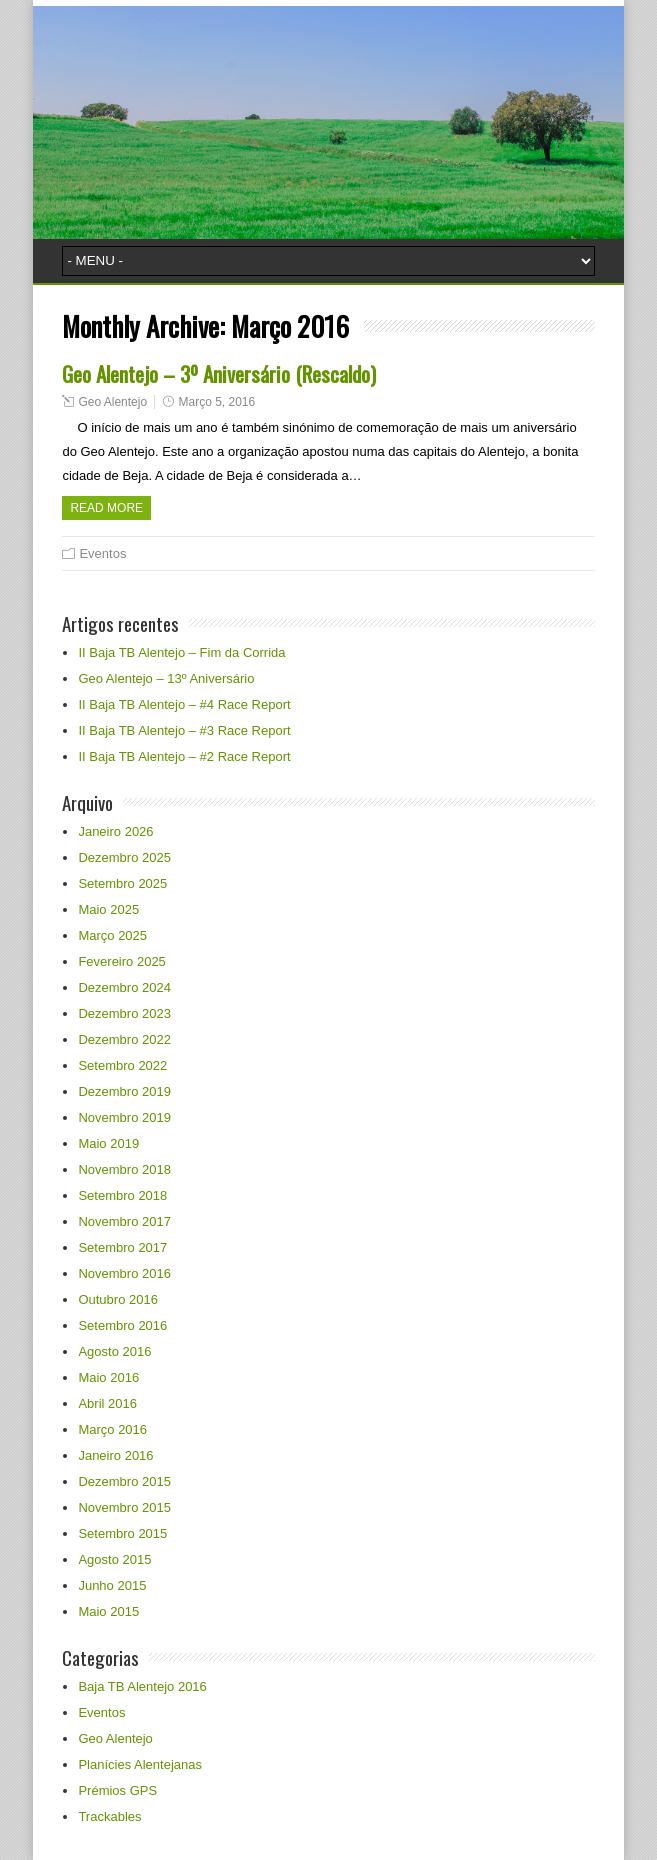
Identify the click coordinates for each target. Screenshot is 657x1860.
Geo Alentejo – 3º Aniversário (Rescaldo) (219, 373)
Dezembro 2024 (124, 987)
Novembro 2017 (124, 1221)
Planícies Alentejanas (140, 1764)
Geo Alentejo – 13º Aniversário (166, 678)
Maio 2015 (108, 1611)
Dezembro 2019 (124, 1091)
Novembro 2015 (124, 1507)
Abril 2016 (107, 1403)
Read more (106, 508)
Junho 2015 (112, 1585)
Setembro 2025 (122, 883)
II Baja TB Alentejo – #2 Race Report (184, 756)
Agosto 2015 (114, 1559)
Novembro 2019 (124, 1117)
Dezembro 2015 (124, 1481)
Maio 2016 (108, 1377)
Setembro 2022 (122, 1065)
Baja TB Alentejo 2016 (142, 1686)
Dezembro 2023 (124, 1013)
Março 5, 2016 (216, 402)
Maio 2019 (108, 1143)
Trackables (109, 1816)
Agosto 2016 (114, 1351)
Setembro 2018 (122, 1195)
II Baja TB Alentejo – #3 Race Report (184, 730)
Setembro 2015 (122, 1533)
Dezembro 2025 (124, 857)
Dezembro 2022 (124, 1039)
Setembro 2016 (122, 1325)
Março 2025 (112, 935)
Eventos (102, 553)
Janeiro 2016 (115, 1455)
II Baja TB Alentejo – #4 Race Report (184, 704)
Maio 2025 (108, 909)
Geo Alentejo (112, 402)
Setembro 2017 (122, 1247)
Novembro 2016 (124, 1273)
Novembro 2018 (124, 1169)
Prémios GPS (117, 1790)
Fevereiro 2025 (121, 961)
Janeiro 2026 (115, 831)
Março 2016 (112, 1429)
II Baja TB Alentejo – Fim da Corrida (181, 652)
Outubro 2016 (118, 1299)
